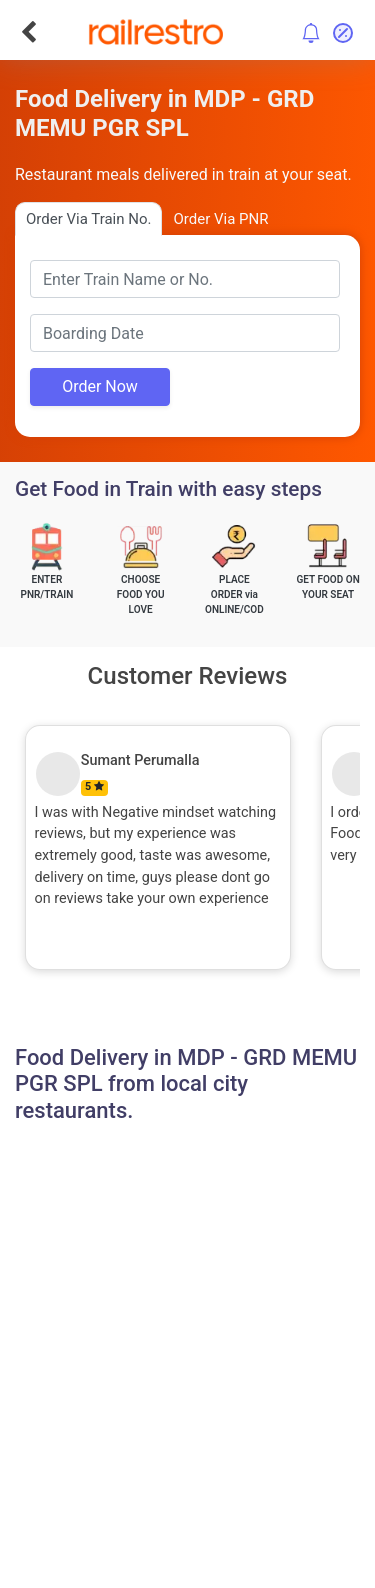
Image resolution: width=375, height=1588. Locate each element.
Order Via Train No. (88, 219)
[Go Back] (28, 32)
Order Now (100, 386)
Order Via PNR (220, 219)
